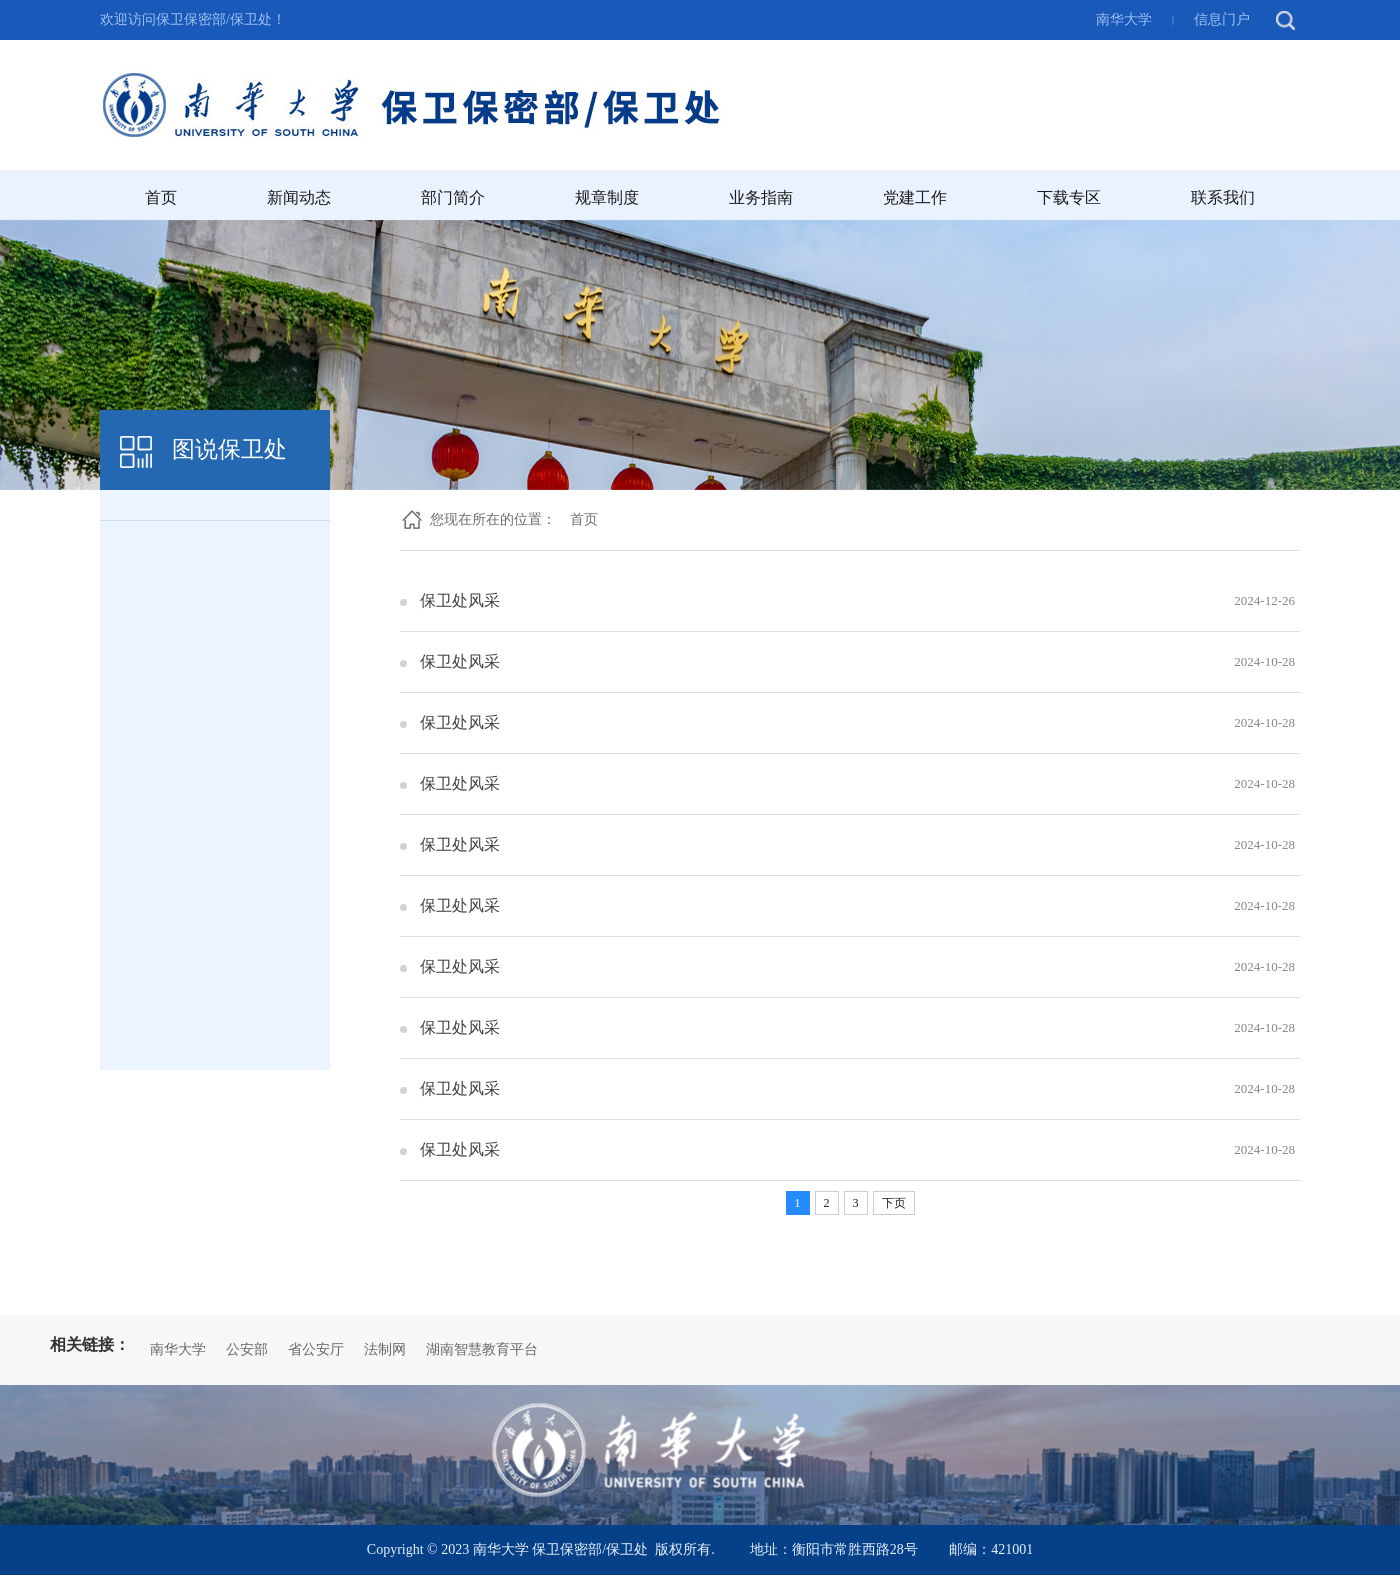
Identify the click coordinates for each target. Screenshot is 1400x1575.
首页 (161, 197)
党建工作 (915, 197)
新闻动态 (299, 197)
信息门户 (1222, 19)
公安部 (247, 1349)
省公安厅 (316, 1349)
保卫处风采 (460, 600)
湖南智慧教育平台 (482, 1349)
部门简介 (453, 197)
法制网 (385, 1349)
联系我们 (1223, 197)
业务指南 (761, 197)
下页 (894, 1203)
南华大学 (1124, 19)
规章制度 (607, 197)
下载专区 (1069, 197)
